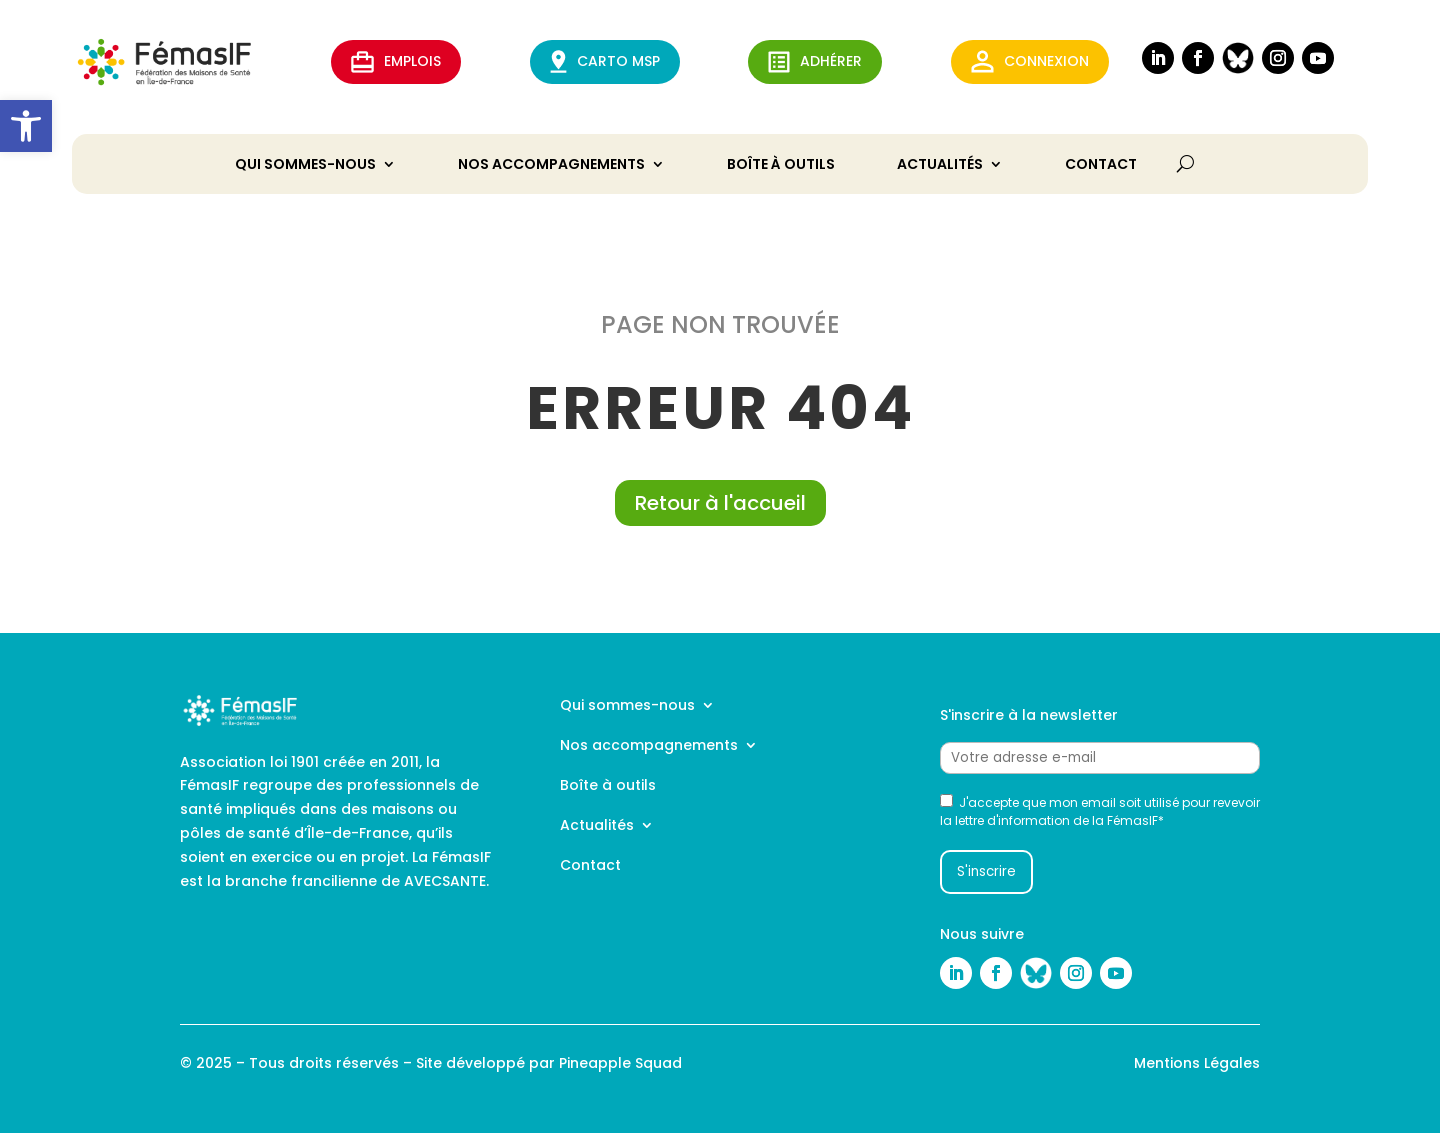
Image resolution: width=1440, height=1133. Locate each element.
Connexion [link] (1030, 61)
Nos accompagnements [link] (551, 165)
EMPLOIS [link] (396, 62)
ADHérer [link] (815, 62)
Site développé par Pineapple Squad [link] (549, 1063)
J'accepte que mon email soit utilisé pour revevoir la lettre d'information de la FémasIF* (1100, 811)
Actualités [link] (940, 165)
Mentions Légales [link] (1197, 1063)
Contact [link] (1101, 165)
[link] (26, 126)
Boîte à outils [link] (781, 165)
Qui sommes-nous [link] (305, 165)
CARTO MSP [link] (605, 61)
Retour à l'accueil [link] (720, 503)
